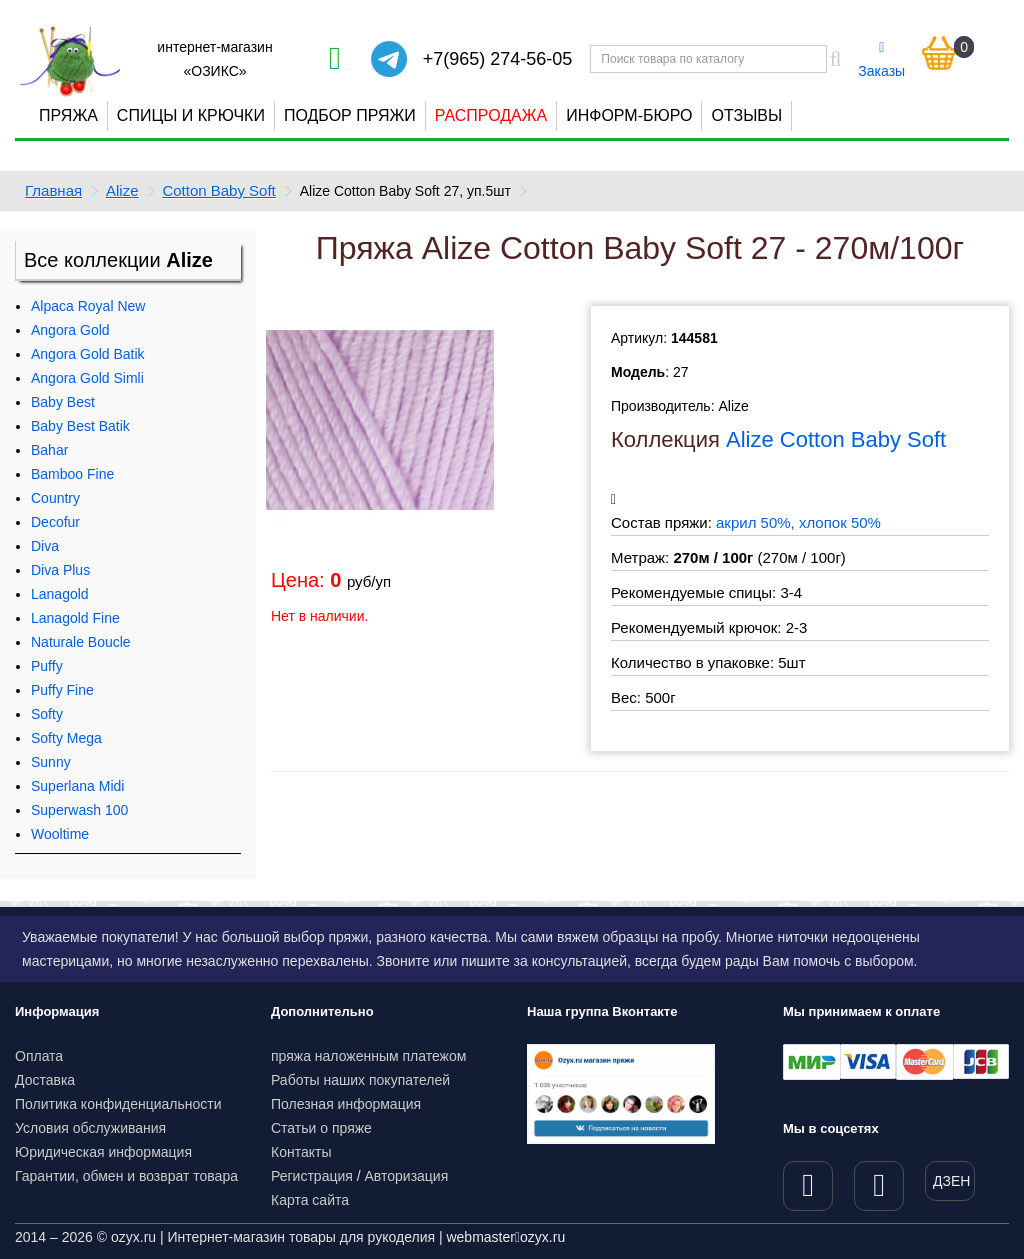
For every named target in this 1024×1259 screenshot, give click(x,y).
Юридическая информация (103, 1152)
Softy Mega (66, 738)
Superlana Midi (77, 786)
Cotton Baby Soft (218, 190)
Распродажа (491, 115)
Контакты (301, 1152)
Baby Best (63, 402)
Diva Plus (60, 570)
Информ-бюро (629, 115)
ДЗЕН (951, 1181)
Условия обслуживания (90, 1128)
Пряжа (68, 115)
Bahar (49, 450)
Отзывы (746, 115)
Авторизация (407, 1176)
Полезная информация (346, 1104)
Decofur (55, 522)
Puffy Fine (62, 690)
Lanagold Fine (75, 618)
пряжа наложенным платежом (368, 1056)
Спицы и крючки (191, 115)
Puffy (47, 666)
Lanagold (60, 594)
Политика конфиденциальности (118, 1104)
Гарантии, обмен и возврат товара (126, 1176)
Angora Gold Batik (88, 354)
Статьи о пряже (321, 1128)
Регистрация (312, 1176)
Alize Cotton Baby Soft (836, 439)
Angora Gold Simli (87, 378)
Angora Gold (70, 330)
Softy (47, 714)
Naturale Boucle (81, 642)
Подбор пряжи (350, 115)
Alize (122, 190)
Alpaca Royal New (88, 306)
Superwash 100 (79, 810)
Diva (45, 546)
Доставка (45, 1080)
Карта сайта (310, 1200)
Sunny (51, 762)
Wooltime (60, 834)
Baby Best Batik (80, 426)
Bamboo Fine (72, 474)
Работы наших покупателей (360, 1080)
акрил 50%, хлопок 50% (798, 522)
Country (55, 498)
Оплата (39, 1056)
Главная (53, 190)
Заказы (881, 60)
